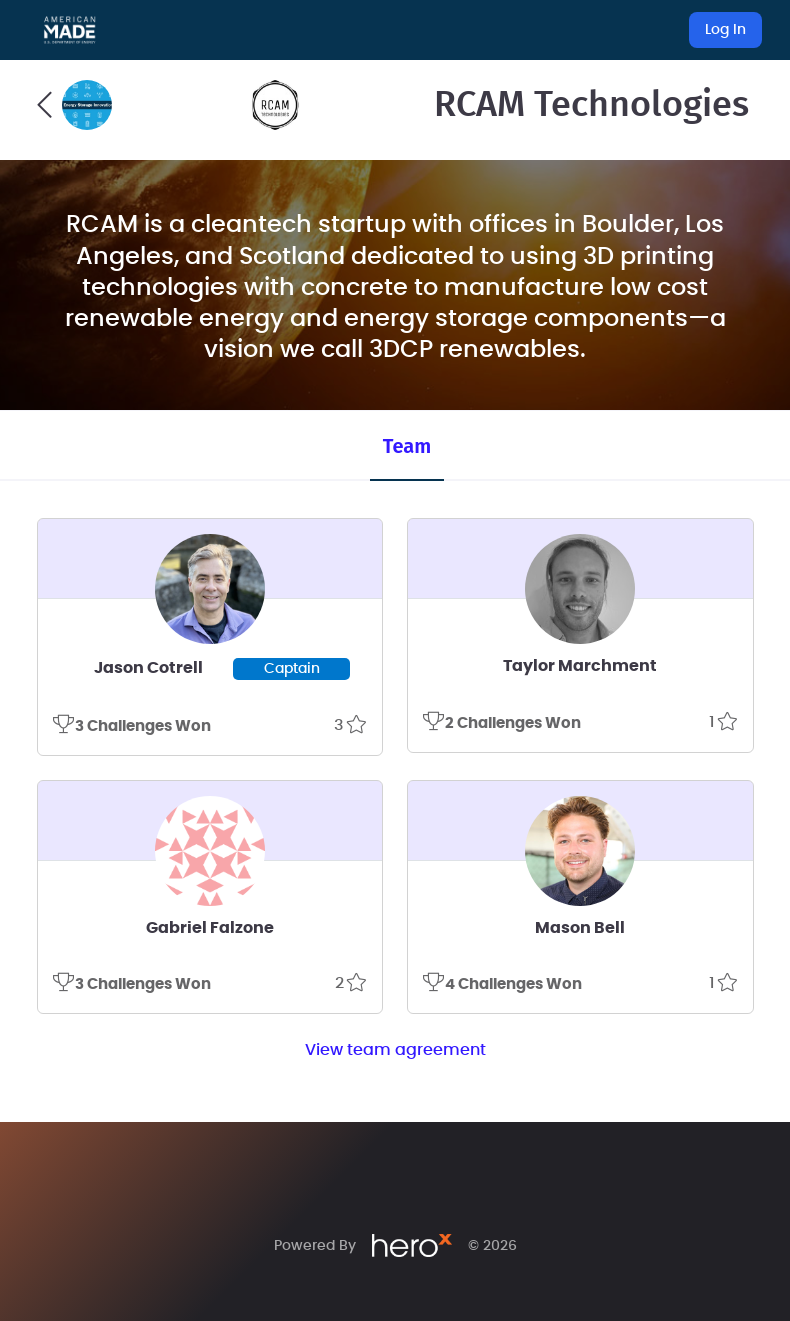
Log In (725, 30)
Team (407, 446)
